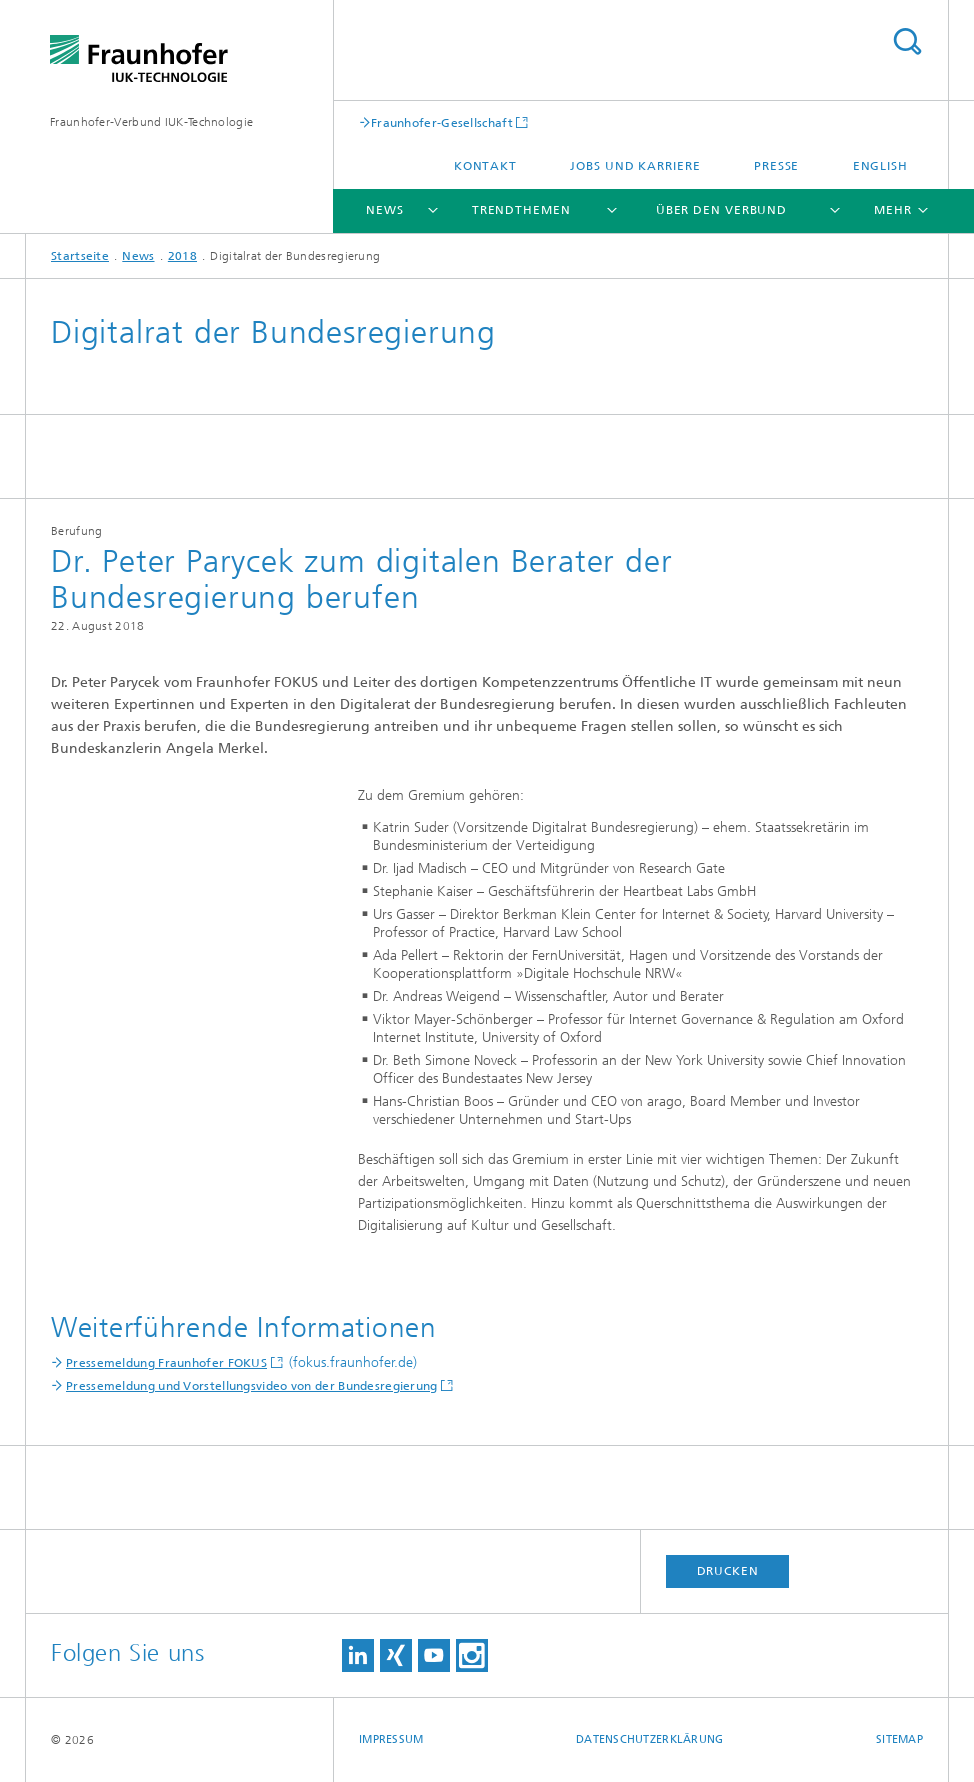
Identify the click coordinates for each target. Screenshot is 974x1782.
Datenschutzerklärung (650, 1739)
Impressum (391, 1739)
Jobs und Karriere (635, 166)
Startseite (80, 256)
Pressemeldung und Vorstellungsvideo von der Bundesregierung (252, 1386)
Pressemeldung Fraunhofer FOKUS (166, 1363)
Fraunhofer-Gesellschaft (442, 122)
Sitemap (899, 1739)
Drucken (728, 1571)
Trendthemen (521, 210)
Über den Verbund (721, 210)
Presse (776, 166)
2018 (182, 256)
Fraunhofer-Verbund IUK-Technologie (151, 122)
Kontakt (485, 166)
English (880, 166)
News (385, 210)
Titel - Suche (907, 41)
